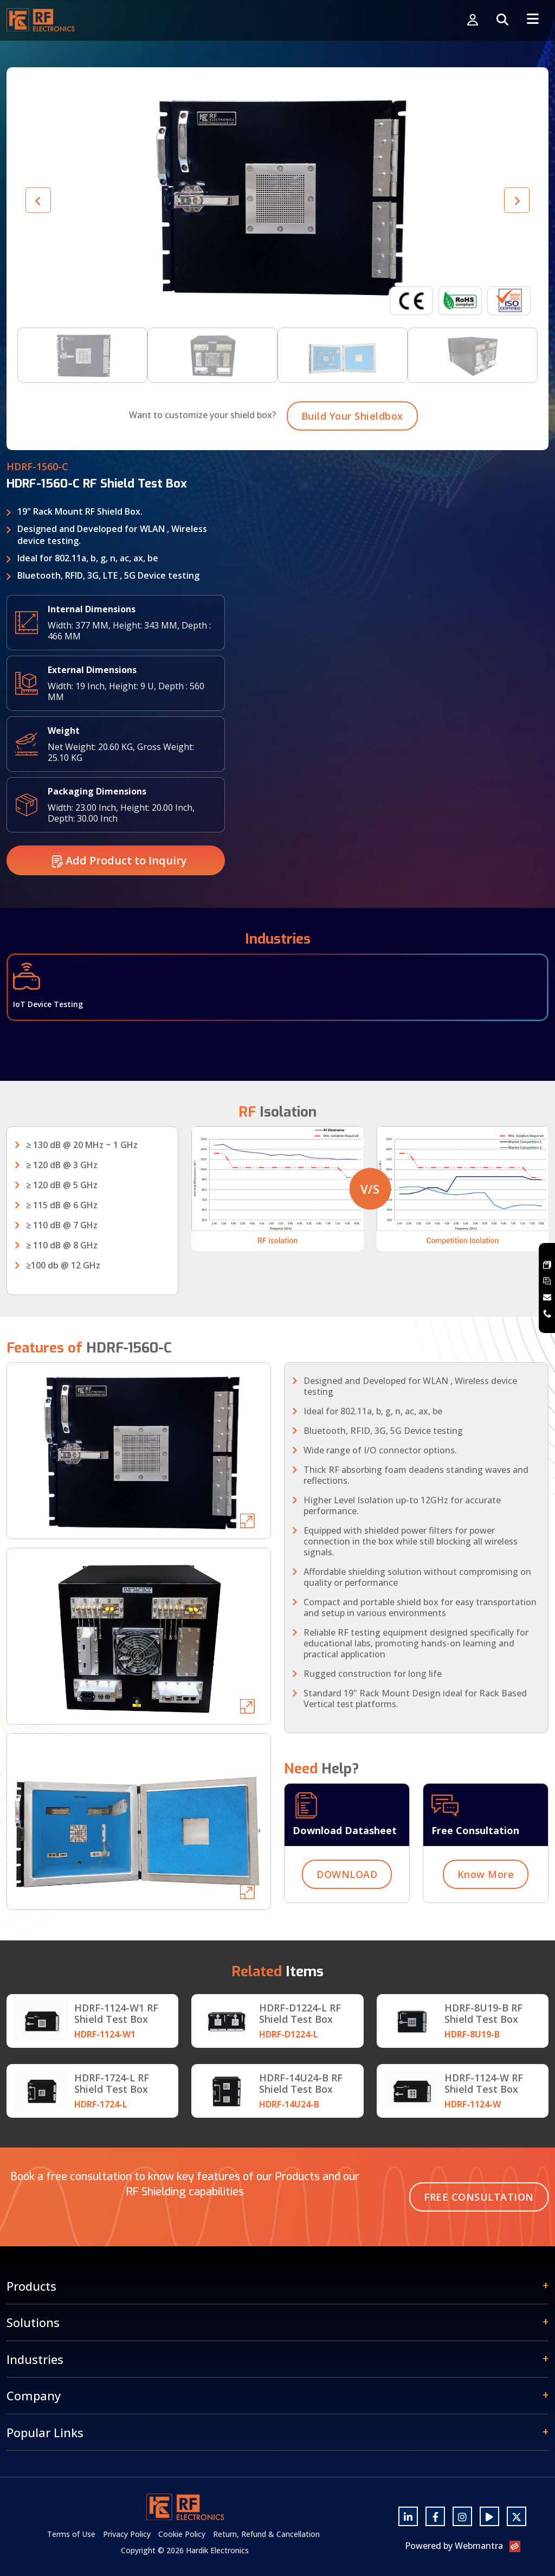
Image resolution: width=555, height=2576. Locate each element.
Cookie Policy (181, 2534)
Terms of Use (71, 2534)
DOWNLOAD (347, 1926)
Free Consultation (479, 2196)
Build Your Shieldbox (352, 468)
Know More (485, 1926)
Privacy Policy (127, 2534)
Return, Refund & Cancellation (266, 2534)
